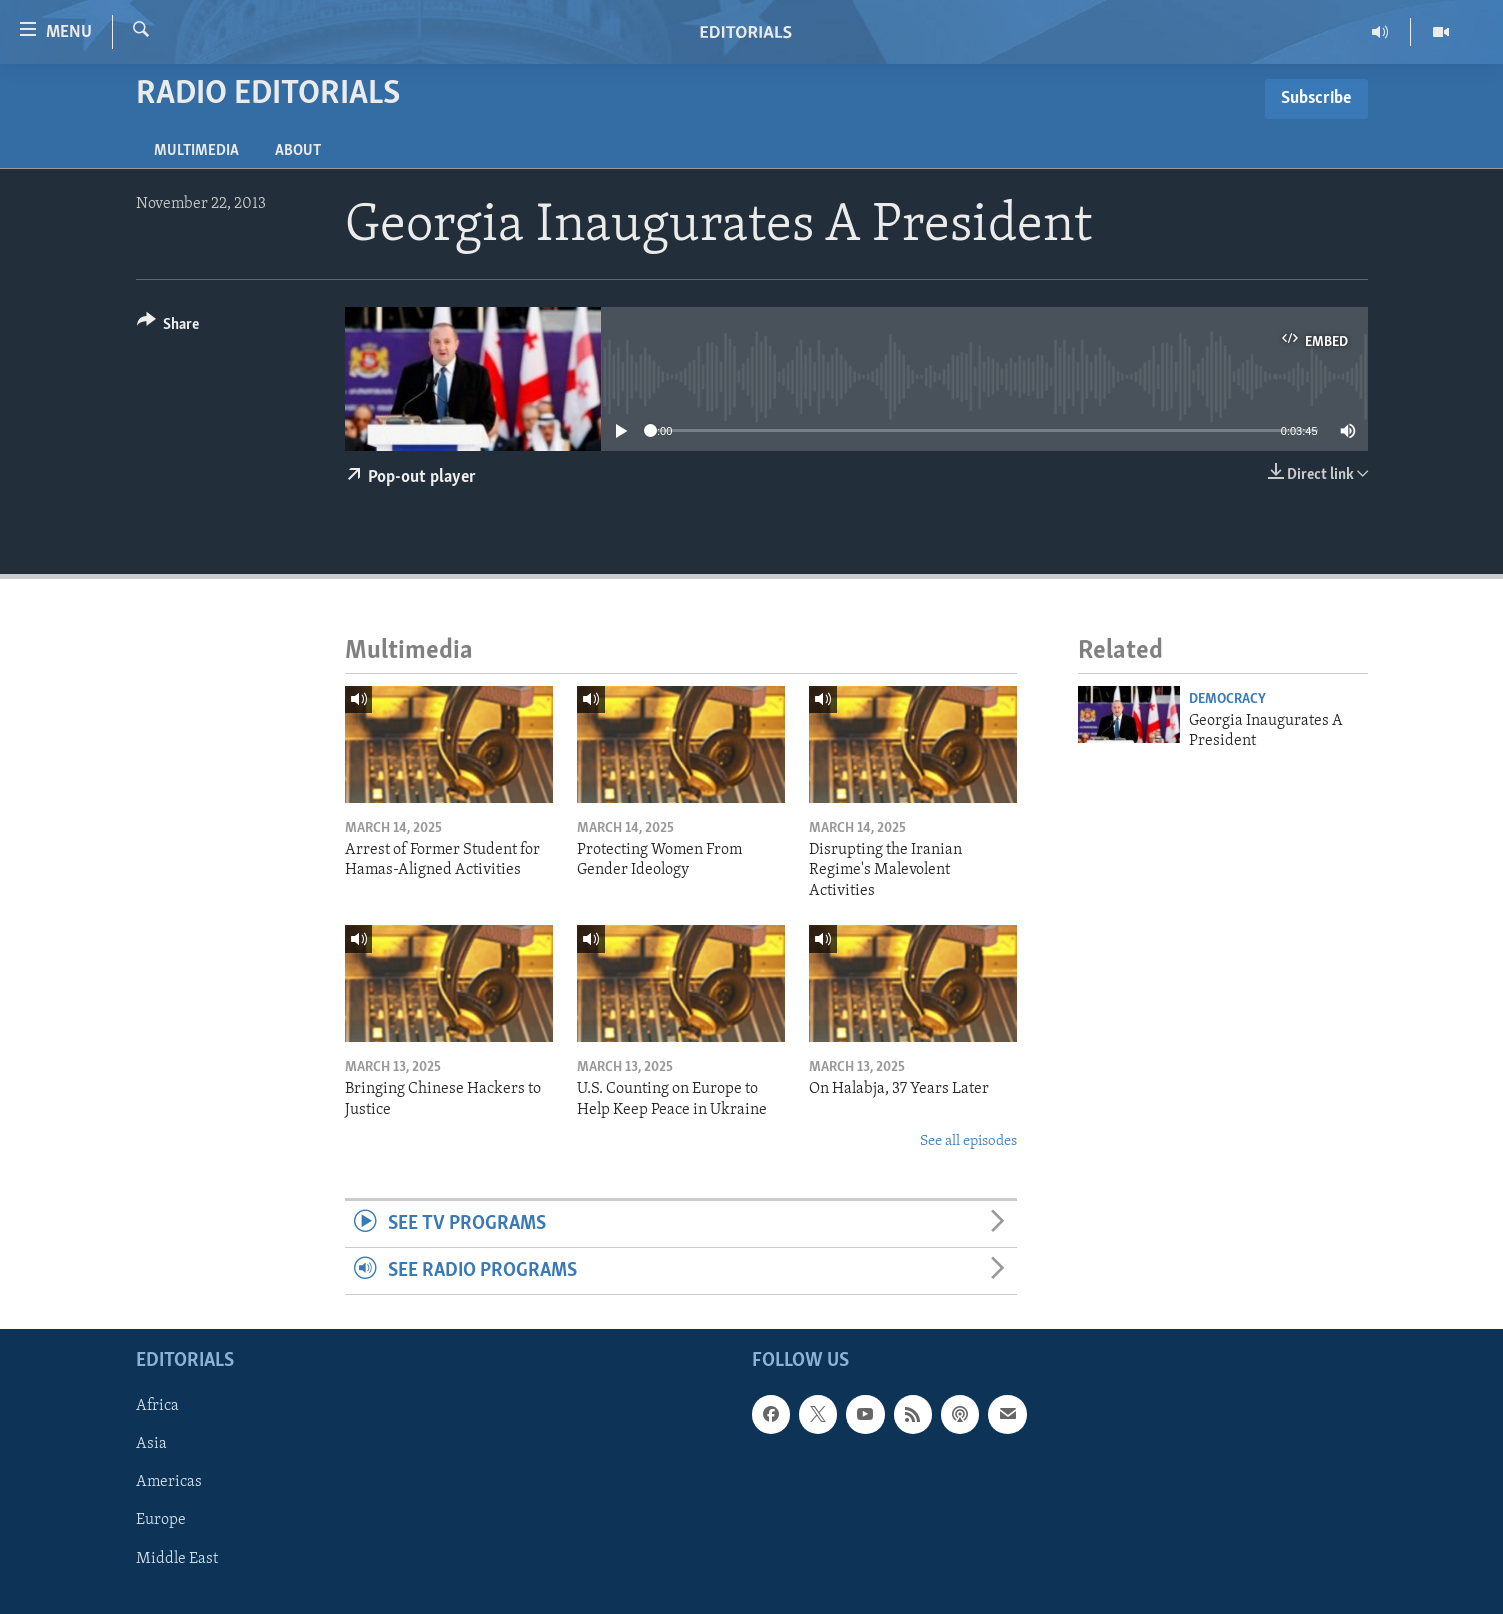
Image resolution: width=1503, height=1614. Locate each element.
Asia (151, 1445)
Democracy (1227, 699)
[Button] (168, 327)
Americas (169, 1483)
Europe (161, 1521)
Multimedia (196, 151)
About (298, 151)
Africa (157, 1407)
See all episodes (968, 1141)
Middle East (177, 1559)
